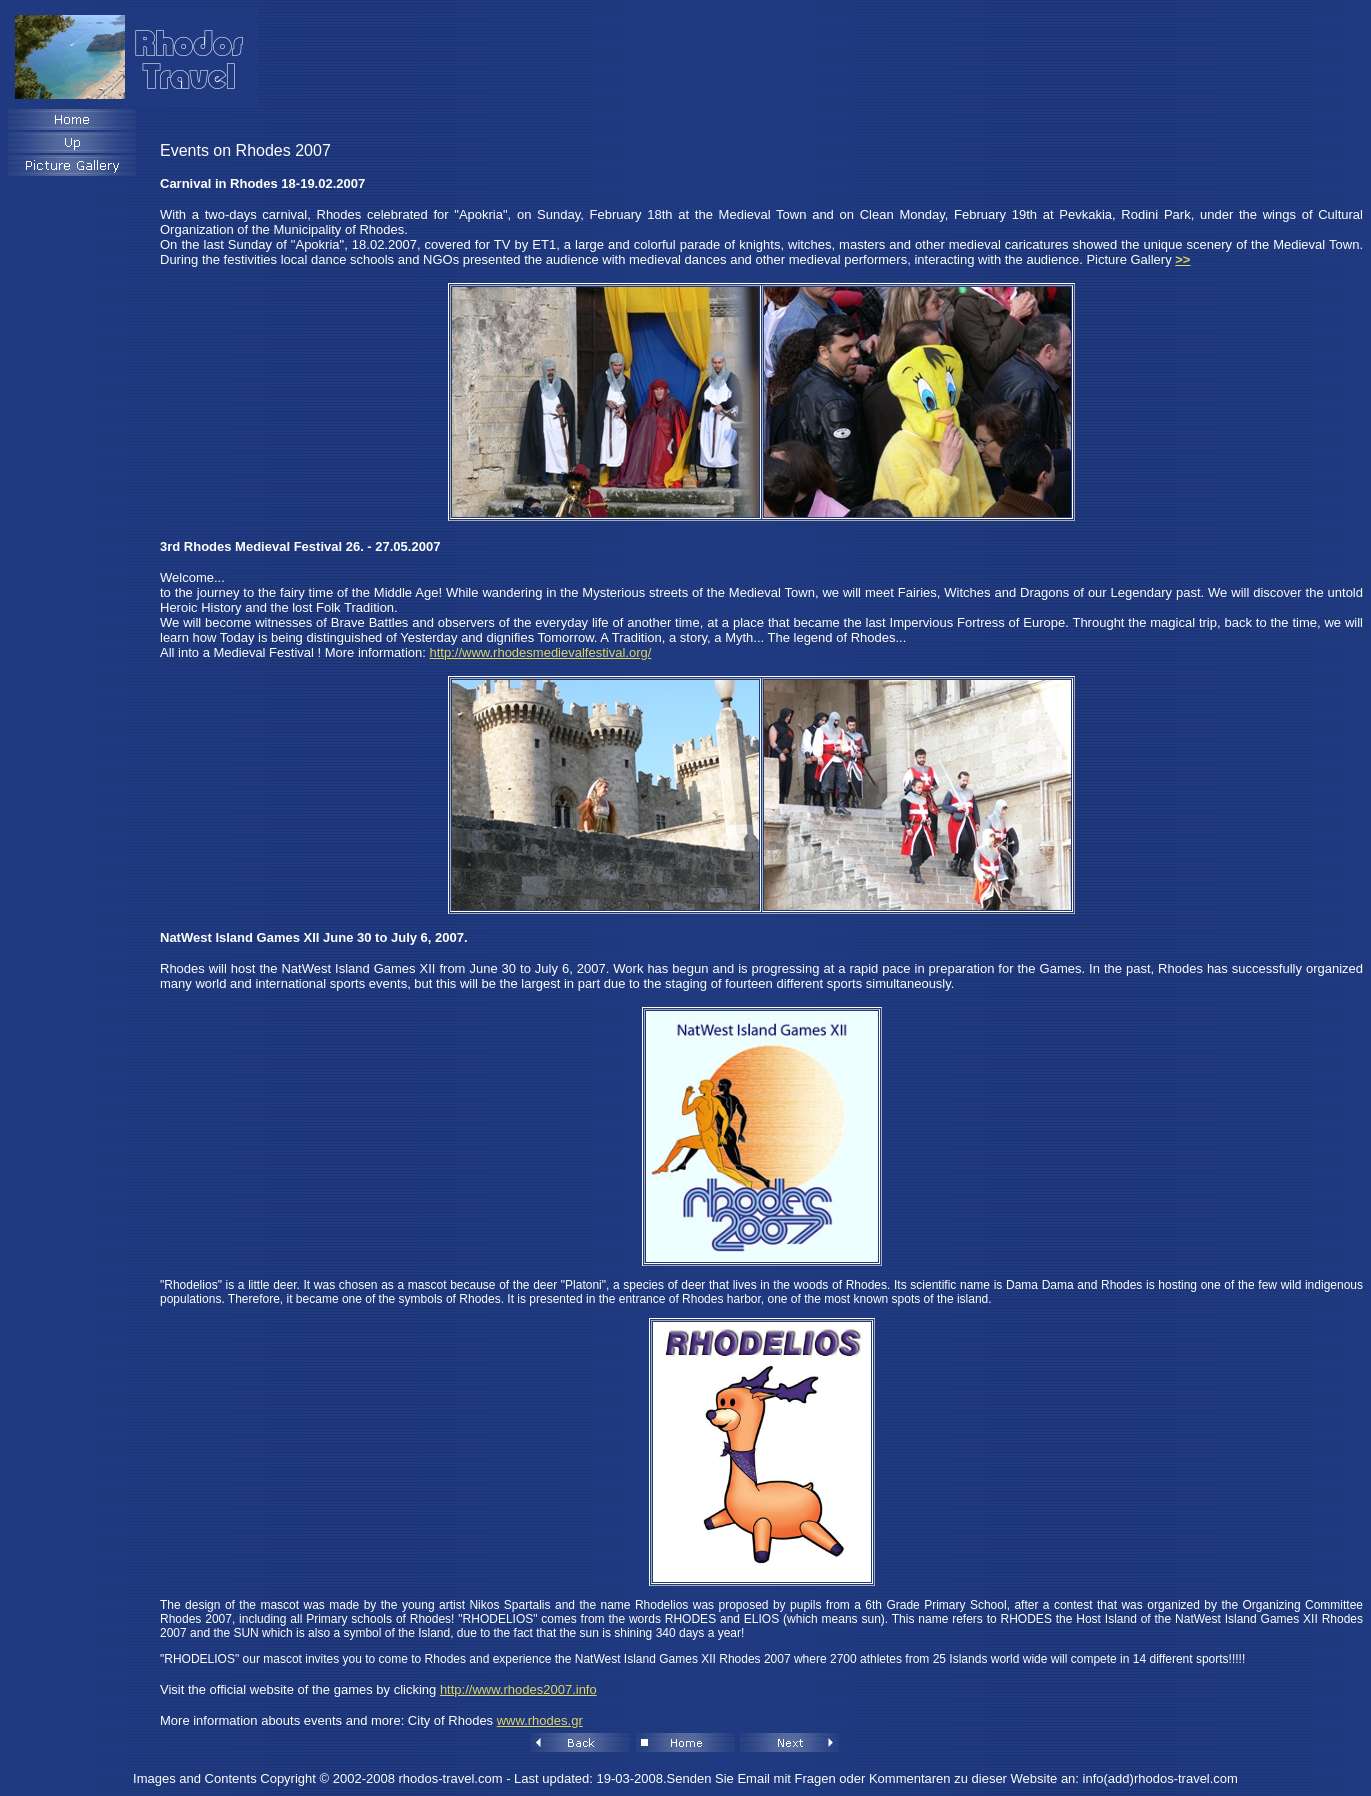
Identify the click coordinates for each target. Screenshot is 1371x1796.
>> (1182, 259)
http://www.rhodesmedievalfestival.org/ (541, 652)
